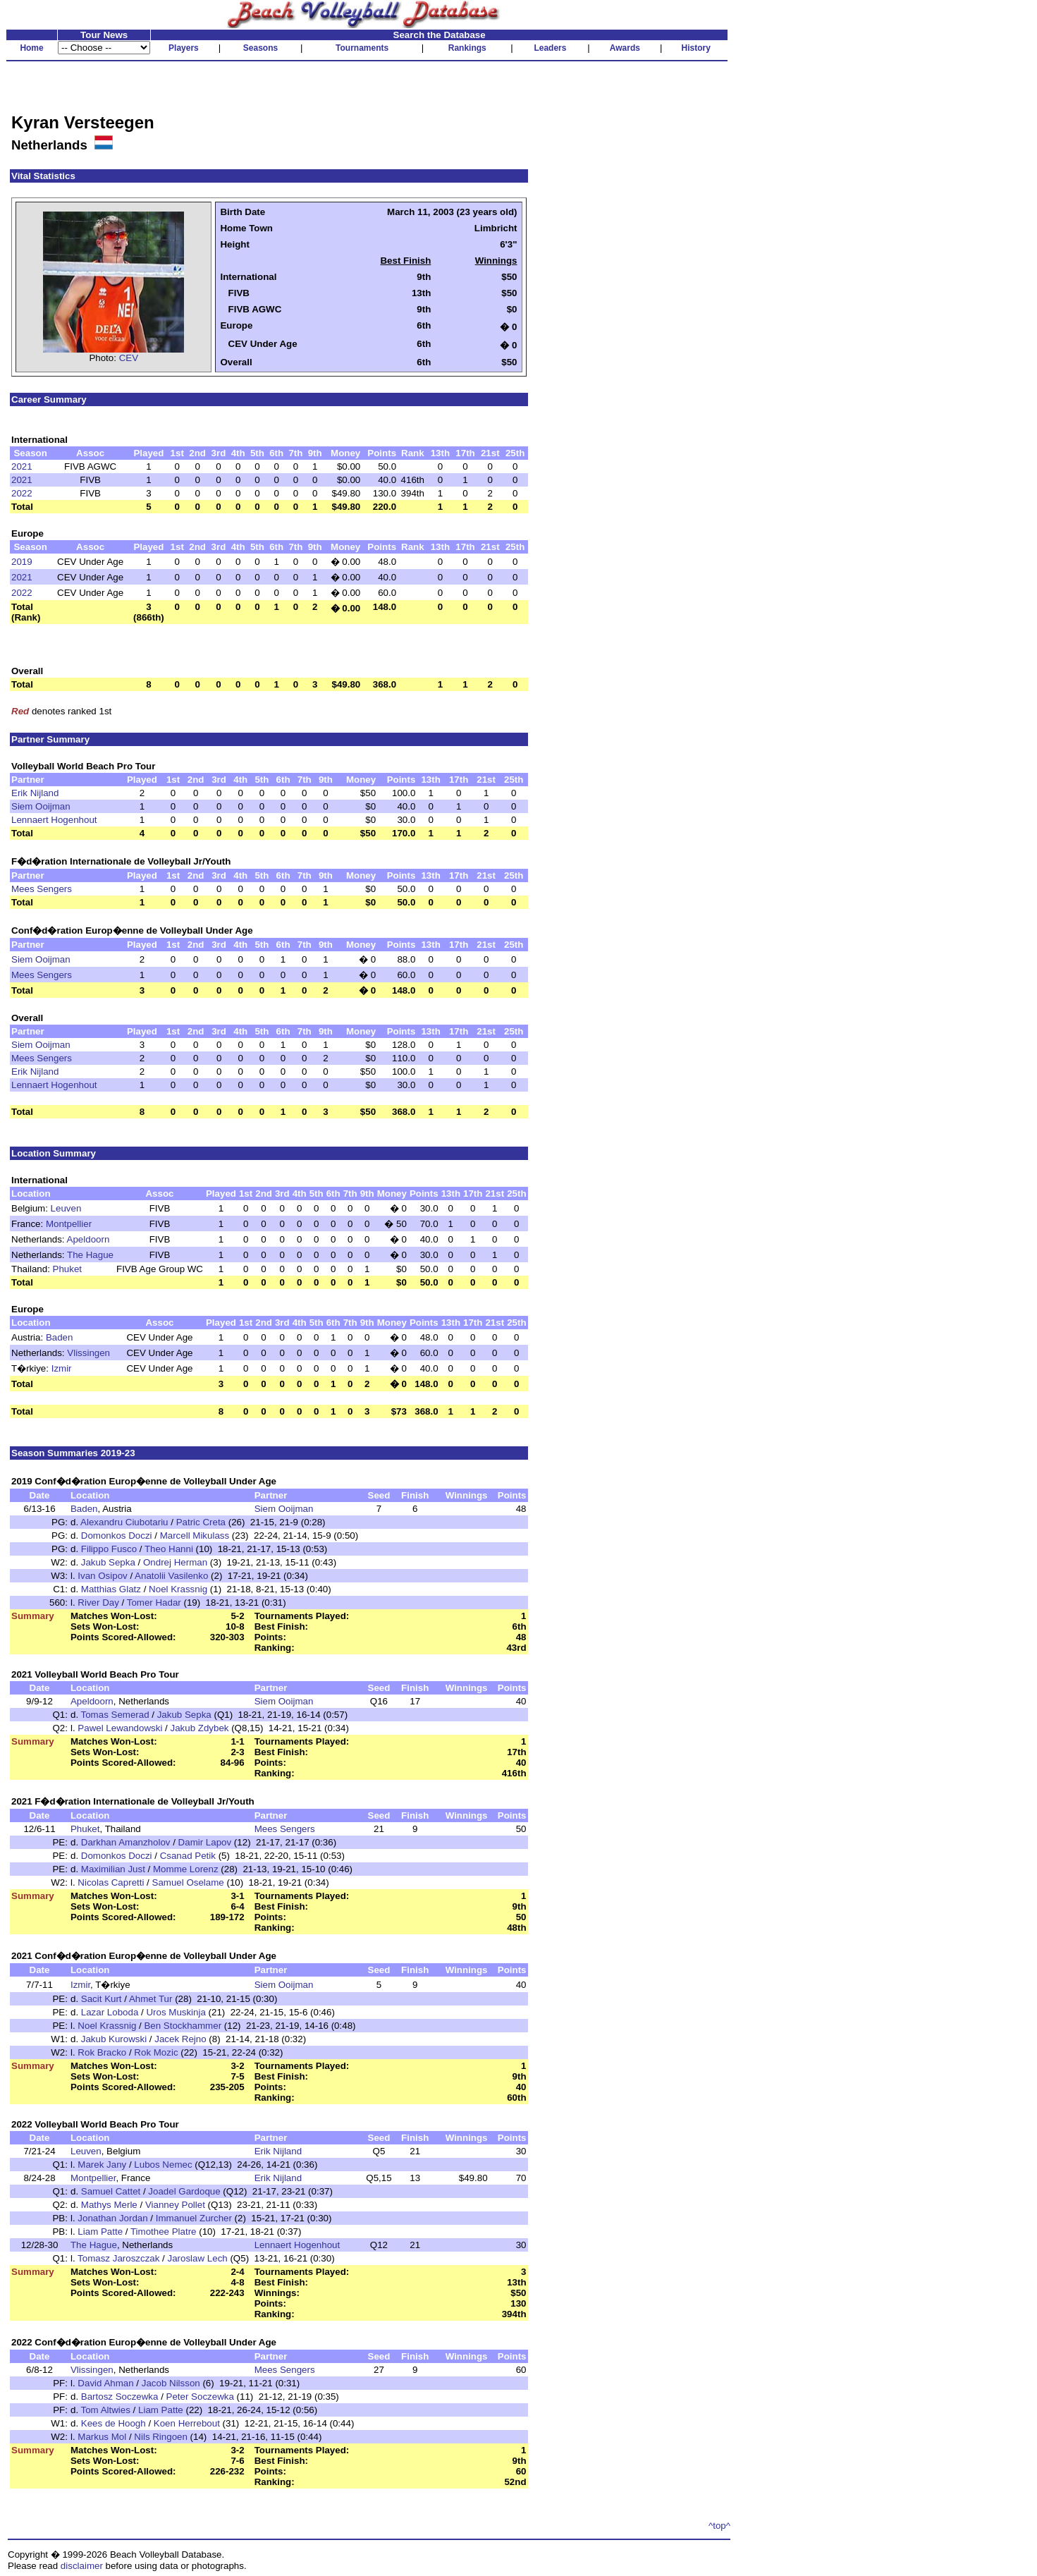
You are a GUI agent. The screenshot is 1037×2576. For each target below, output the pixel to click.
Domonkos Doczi (116, 1535)
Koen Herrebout (187, 2423)
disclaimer (82, 2565)
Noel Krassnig (178, 1589)
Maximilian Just (113, 1869)
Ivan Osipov (102, 1575)
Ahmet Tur (150, 1999)
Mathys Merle (109, 2204)
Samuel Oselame (188, 1882)
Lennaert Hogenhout (54, 819)
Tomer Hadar (154, 1602)
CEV (128, 358)
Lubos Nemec (163, 2164)
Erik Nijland (35, 793)
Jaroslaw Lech (198, 2258)
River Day (98, 1602)
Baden (59, 1337)
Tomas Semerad (115, 1714)
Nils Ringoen (161, 2436)
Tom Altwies (105, 2410)
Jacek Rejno (180, 2039)
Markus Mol (102, 2436)
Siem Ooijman (40, 806)
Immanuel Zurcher (194, 2218)
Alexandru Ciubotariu (124, 1522)
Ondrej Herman (175, 1562)
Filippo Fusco (109, 1549)
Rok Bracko (102, 2052)
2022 (21, 493)
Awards (625, 48)
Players (183, 48)
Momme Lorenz (186, 1869)
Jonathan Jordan (112, 2218)
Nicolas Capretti (111, 1882)
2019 (21, 561)
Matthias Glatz (111, 1589)
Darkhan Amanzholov (126, 1842)
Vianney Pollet (175, 2204)
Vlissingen (88, 1353)
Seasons (260, 48)
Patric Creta (201, 1522)
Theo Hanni (169, 1549)
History (696, 48)
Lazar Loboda (110, 2012)
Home (31, 48)
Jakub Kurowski (114, 2039)
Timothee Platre (163, 2231)
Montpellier (69, 1224)
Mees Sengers (41, 889)
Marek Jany (102, 2164)
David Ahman (105, 2383)
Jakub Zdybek (199, 1728)
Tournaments (362, 48)
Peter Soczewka (200, 2396)
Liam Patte (100, 2231)
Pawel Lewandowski (120, 1728)
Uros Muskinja (175, 2012)
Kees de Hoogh (113, 2423)
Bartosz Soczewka (120, 2396)
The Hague (90, 1255)
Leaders (550, 48)
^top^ (719, 2525)
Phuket (67, 1269)
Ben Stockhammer (182, 2025)
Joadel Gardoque (184, 2191)
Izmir (61, 1368)
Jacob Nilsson (171, 2383)
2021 (21, 466)
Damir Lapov (205, 1842)
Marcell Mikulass (195, 1535)
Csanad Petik (188, 1855)
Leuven (66, 1208)
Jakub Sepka (108, 1562)
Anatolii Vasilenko (171, 1575)
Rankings (467, 48)
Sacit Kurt (101, 1999)
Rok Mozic (156, 2052)
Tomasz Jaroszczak (118, 2258)
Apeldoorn (88, 1239)
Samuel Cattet (110, 2191)
